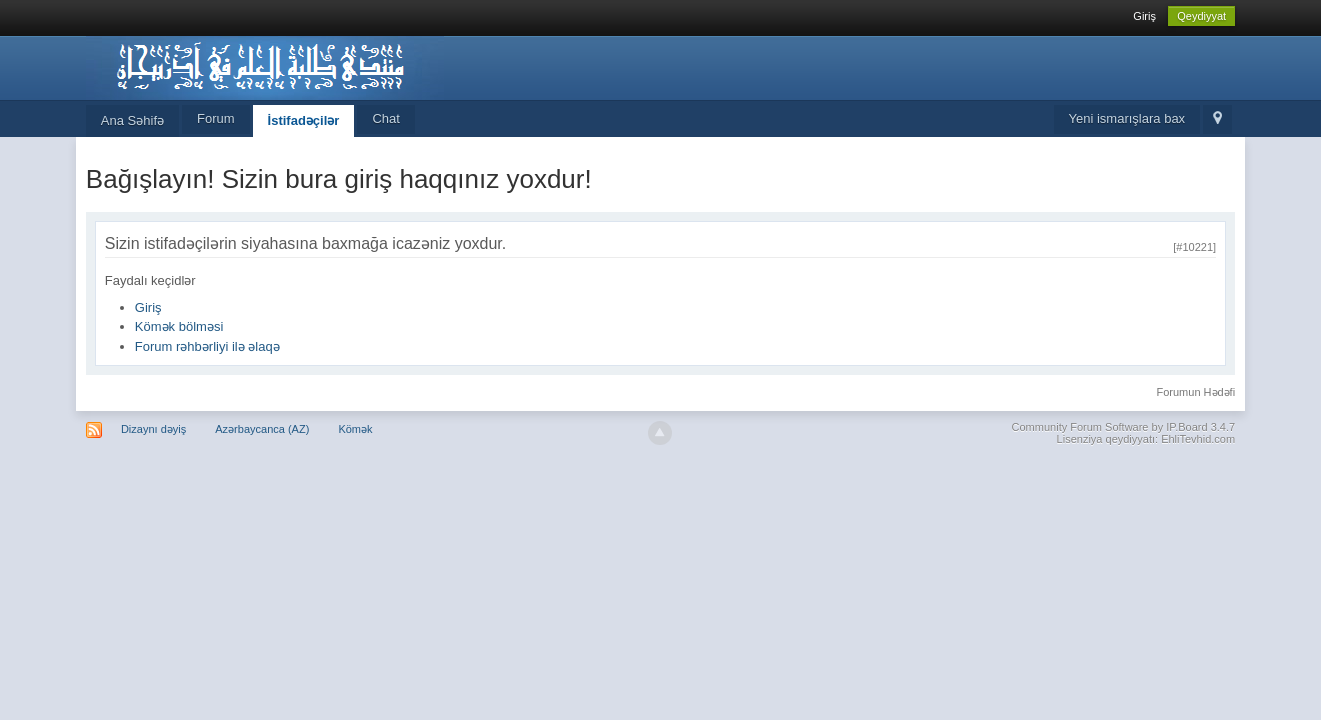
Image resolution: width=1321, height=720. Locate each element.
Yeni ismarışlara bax (1127, 118)
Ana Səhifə (132, 120)
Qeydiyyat (1201, 16)
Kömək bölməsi (179, 326)
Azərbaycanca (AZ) (262, 429)
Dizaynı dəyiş (153, 429)
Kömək (355, 429)
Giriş (1144, 16)
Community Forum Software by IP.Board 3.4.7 (1124, 427)
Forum (216, 118)
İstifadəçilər (304, 120)
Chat (385, 118)
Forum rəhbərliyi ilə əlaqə (207, 346)
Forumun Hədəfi (1195, 392)
